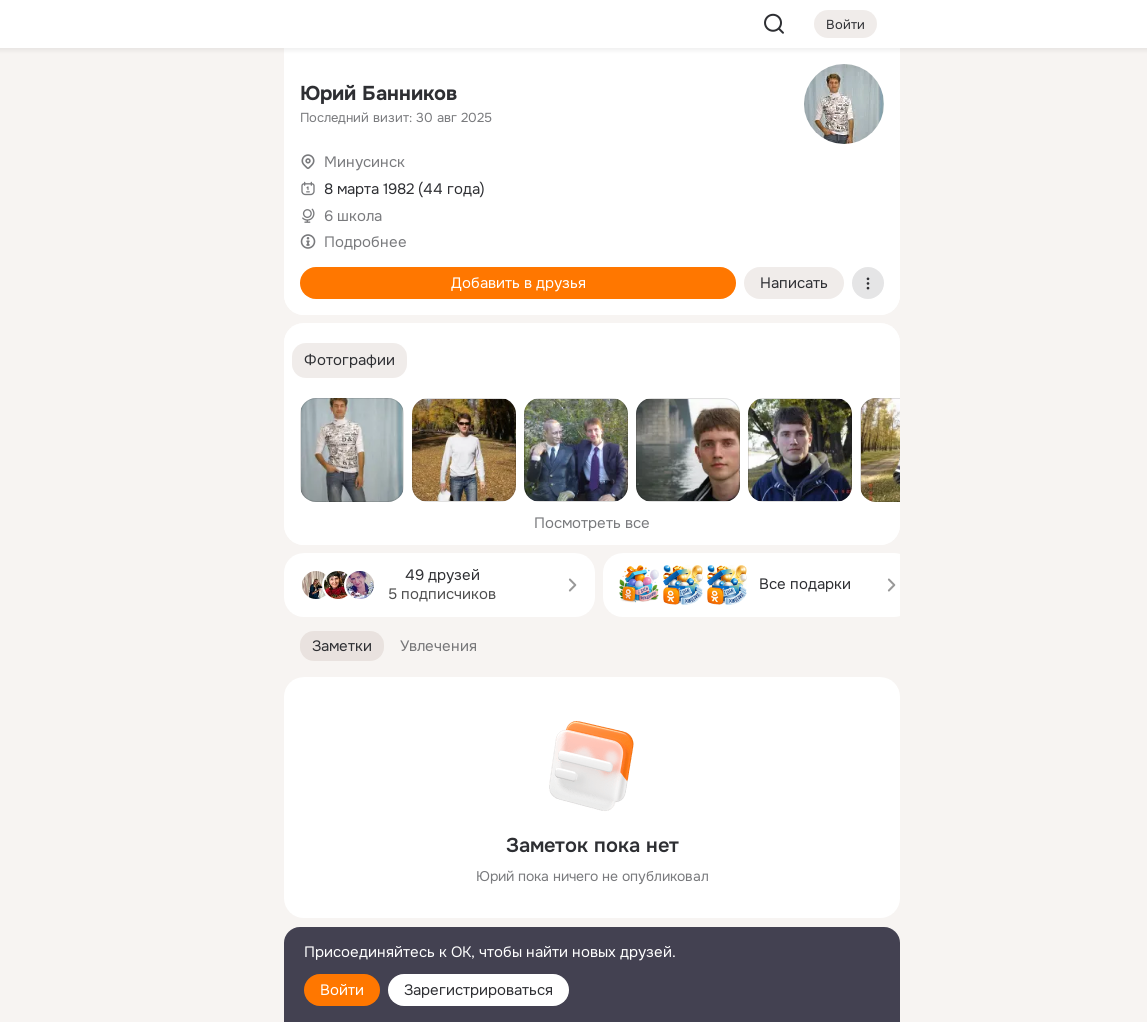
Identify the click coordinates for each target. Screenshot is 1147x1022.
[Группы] (224, 96)
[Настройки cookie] (136, 995)
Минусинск (364, 162)
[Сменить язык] (136, 910)
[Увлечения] (136, 96)
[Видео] (224, 184)
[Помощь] (48, 360)
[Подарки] (48, 272)
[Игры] (224, 272)
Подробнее (365, 242)
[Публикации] (48, 184)
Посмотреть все (592, 523)
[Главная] (48, 96)
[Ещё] (136, 867)
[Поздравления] (136, 272)
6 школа (353, 216)
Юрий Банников (378, 93)
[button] (349, 360)
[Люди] (136, 184)
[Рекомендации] (136, 360)
